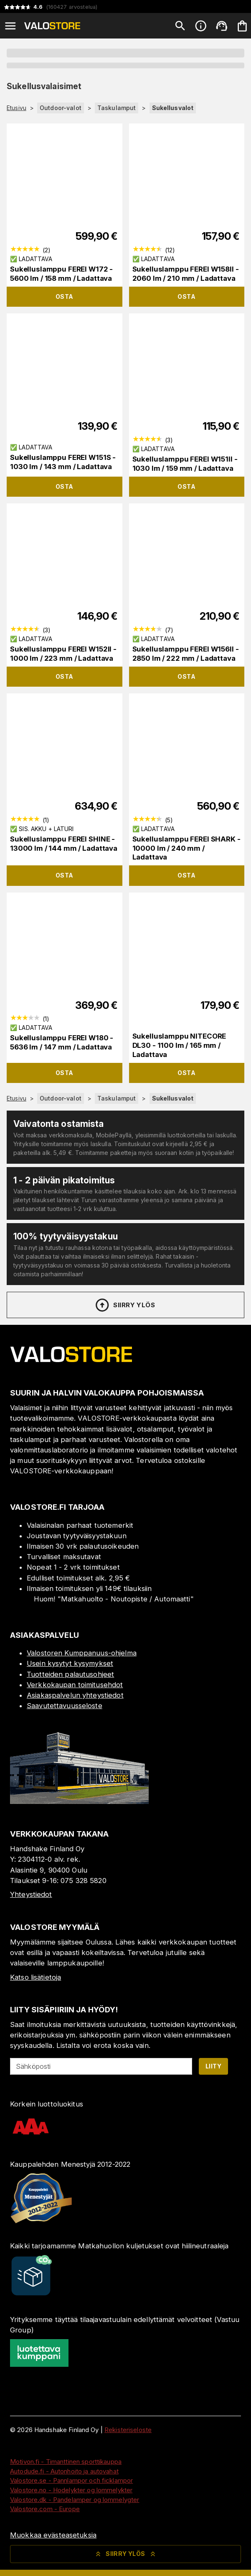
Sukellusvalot (173, 107)
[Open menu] (10, 25)
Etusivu (16, 108)
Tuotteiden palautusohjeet (70, 1674)
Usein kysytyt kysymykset (70, 1663)
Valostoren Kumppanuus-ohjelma (82, 1653)
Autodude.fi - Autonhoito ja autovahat (64, 2471)
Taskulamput (116, 107)
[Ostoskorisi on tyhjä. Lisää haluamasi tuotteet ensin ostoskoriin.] (242, 26)
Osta (65, 296)
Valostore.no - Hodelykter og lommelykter (71, 2490)
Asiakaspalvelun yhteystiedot (75, 1695)
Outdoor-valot (60, 107)
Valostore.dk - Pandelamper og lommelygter (74, 2500)
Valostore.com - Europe (45, 2509)
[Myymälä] (79, 1801)
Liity (213, 2066)
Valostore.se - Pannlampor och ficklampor (71, 2480)
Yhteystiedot (31, 1894)
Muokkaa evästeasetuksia (53, 2535)
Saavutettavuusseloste (64, 1705)
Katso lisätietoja (35, 1977)
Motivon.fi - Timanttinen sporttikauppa (66, 2462)
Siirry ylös (124, 1305)
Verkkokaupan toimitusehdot (75, 1685)
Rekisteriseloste (128, 2430)
